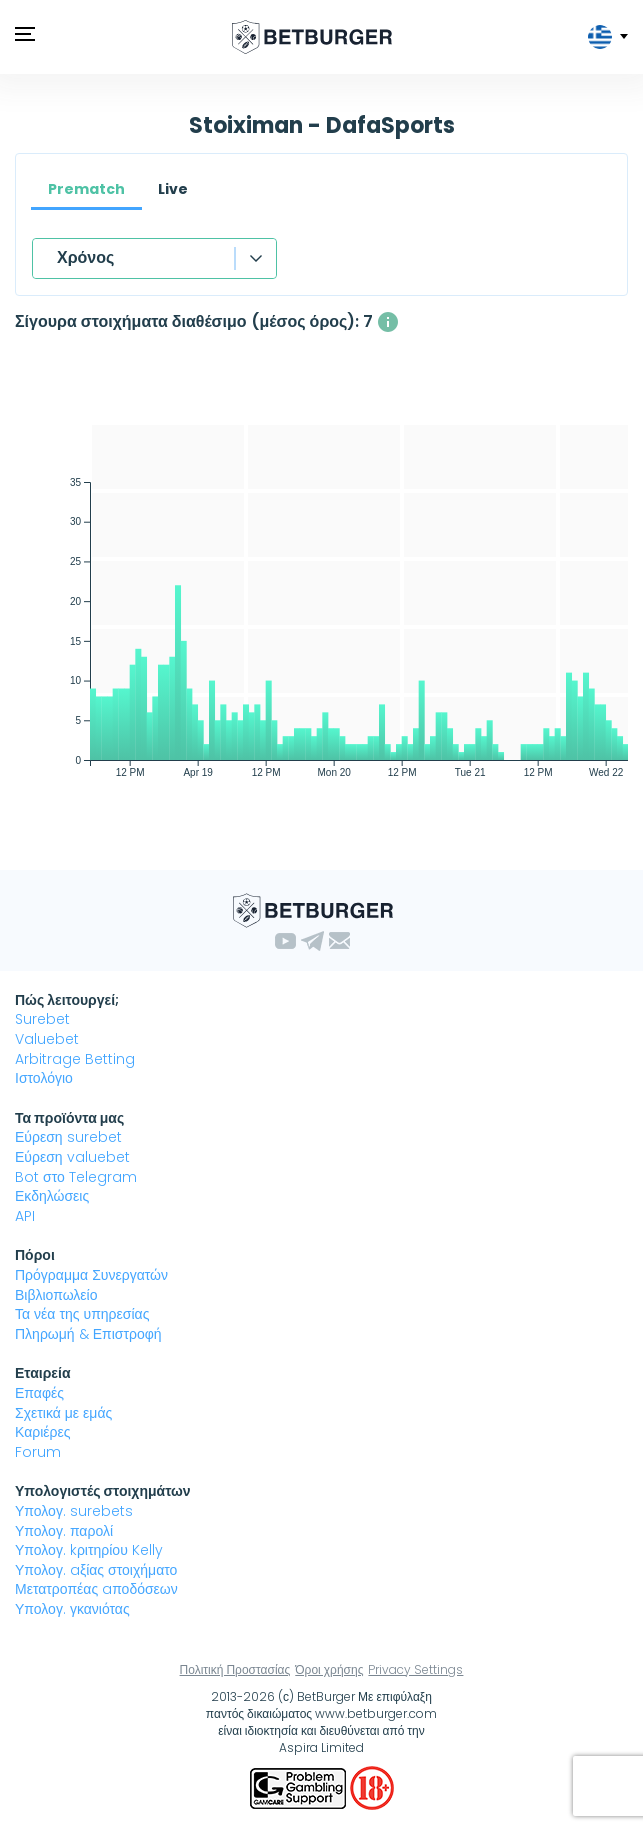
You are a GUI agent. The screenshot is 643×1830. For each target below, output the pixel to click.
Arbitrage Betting (75, 1059)
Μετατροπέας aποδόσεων (96, 1589)
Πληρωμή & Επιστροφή (88, 1334)
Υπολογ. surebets (74, 1511)
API (25, 1216)
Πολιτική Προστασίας (235, 1669)
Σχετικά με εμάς (63, 1413)
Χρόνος (85, 257)
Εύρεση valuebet (72, 1157)
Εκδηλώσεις (52, 1196)
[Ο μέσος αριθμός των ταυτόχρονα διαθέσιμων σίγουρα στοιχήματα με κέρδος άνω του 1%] (388, 322)
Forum (38, 1452)
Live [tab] (173, 189)
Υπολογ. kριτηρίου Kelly (89, 1550)
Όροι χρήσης (329, 1669)
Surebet (42, 1019)
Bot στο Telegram (76, 1177)
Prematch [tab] (86, 189)
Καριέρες (43, 1432)
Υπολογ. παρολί (64, 1531)
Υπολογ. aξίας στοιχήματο (96, 1570)
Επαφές (39, 1393)
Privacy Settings (415, 1669)
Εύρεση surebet (68, 1137)
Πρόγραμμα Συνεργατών (91, 1275)
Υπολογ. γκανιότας (72, 1609)
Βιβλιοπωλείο (56, 1295)
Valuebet (47, 1039)
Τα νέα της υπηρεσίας (82, 1314)
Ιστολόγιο (44, 1078)
